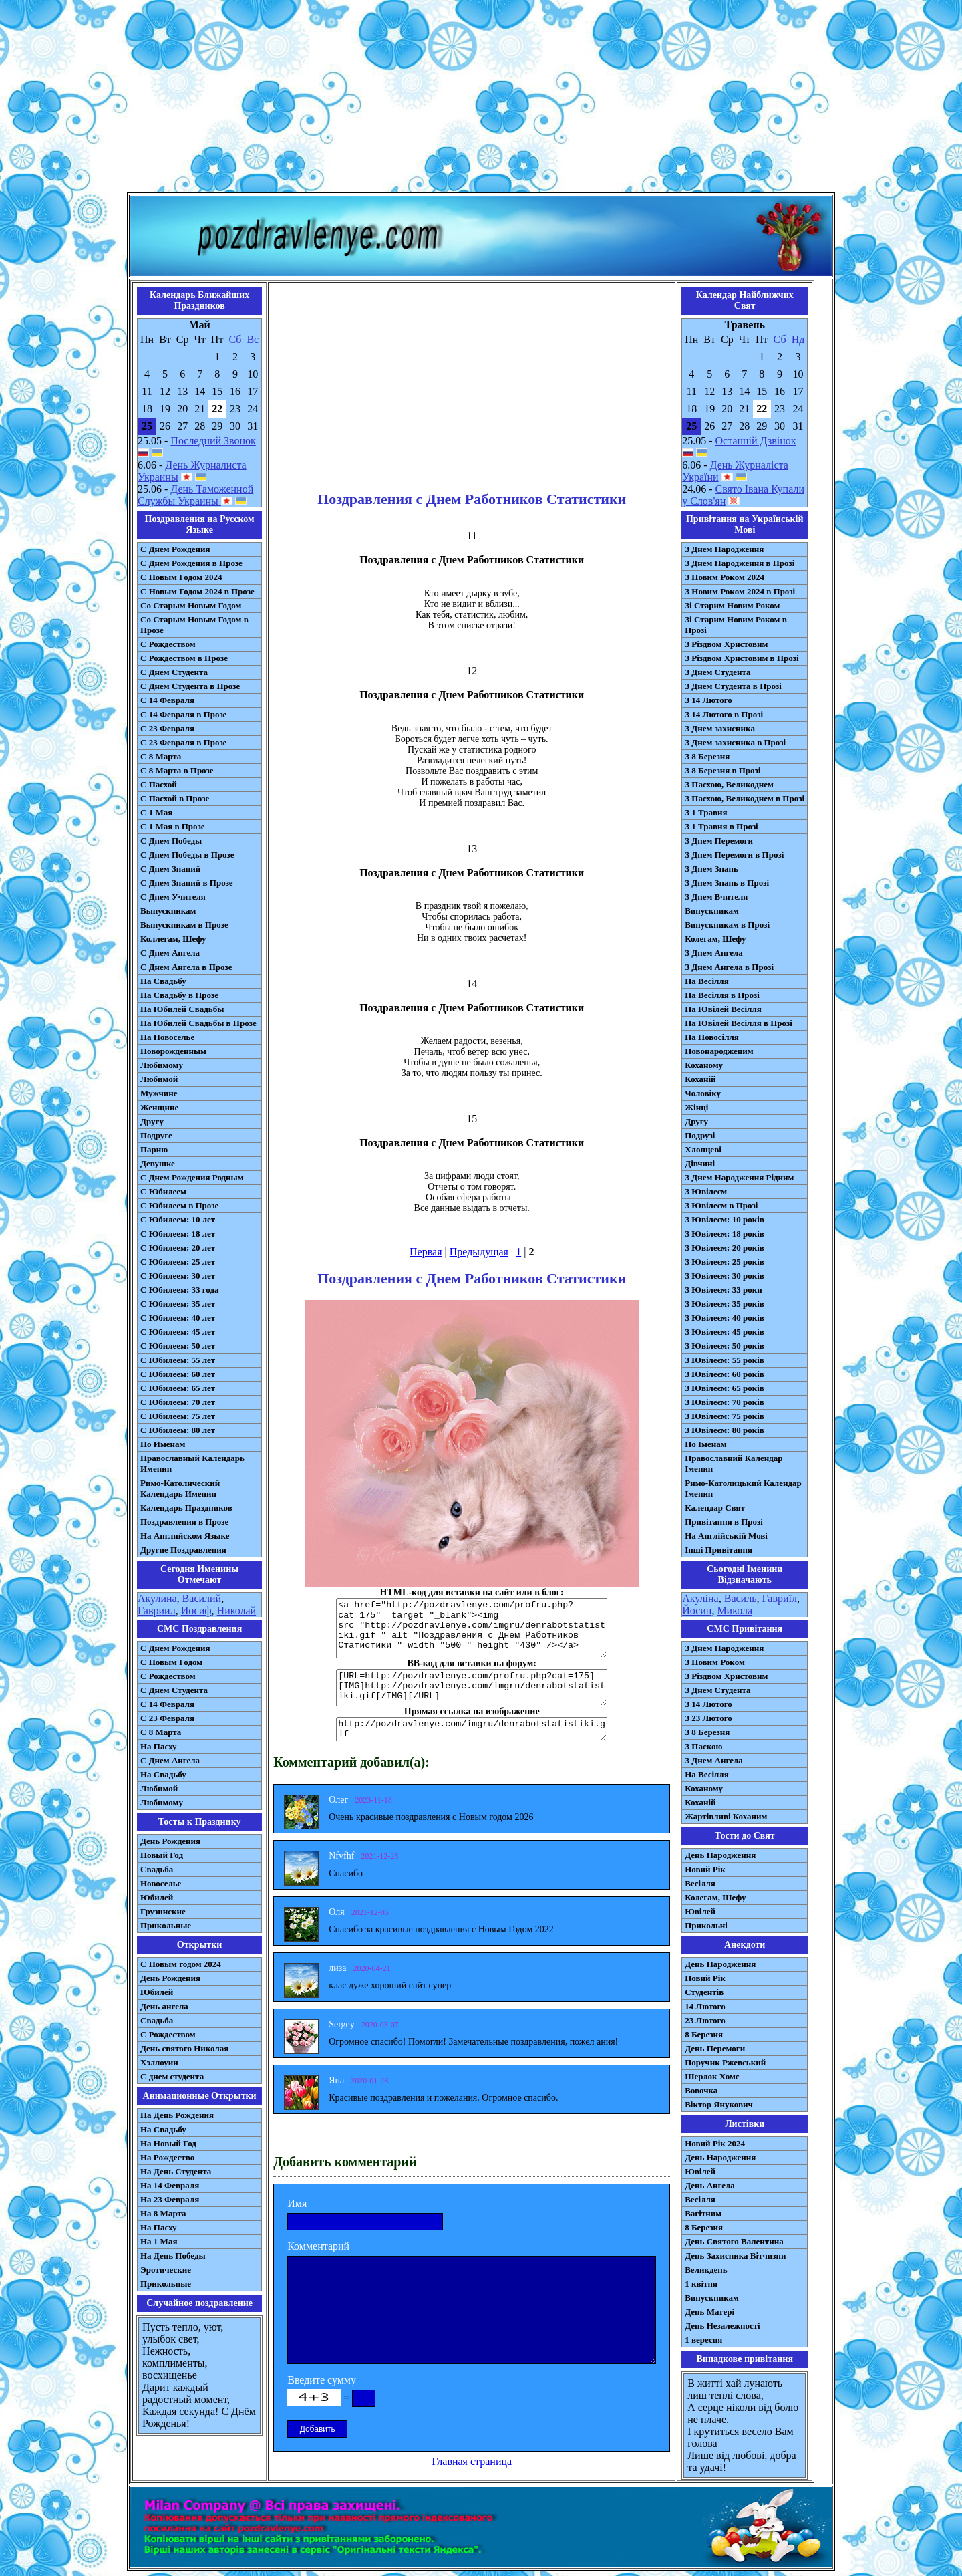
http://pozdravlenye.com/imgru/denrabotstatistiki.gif (471, 1729)
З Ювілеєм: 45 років (724, 1332)
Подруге (156, 1135)
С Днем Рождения (175, 549)
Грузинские (163, 1911)
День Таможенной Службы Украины (195, 495)
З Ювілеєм (706, 1191)
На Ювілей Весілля (723, 1009)
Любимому (161, 1065)
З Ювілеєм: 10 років (724, 1219)
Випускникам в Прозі (727, 925)
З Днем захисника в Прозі (735, 742)
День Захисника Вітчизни (735, 2255)
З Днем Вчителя (716, 897)
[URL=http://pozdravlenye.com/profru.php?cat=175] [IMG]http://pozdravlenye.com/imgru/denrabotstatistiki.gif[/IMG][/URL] (471, 1687)
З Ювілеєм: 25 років (724, 1262)
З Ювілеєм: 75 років (724, 1416)
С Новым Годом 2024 (181, 577)
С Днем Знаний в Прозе (186, 883)
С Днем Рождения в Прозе (191, 563)
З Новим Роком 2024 (724, 577)
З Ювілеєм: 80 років (724, 1430)
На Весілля (706, 981)
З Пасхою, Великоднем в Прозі (744, 798)
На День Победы (173, 2255)
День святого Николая (184, 2048)
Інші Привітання (718, 1550)
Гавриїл (779, 1598)
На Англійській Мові (726, 1536)
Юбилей (156, 1897)
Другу (152, 1121)
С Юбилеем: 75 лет (177, 1416)
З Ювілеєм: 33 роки (723, 1290)
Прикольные (165, 1925)
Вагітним (703, 2213)
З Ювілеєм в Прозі (721, 1205)
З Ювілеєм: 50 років (724, 1346)
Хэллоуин (159, 2062)
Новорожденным (173, 1051)
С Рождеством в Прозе (184, 658)
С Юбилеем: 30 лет (177, 1276)
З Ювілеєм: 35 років (724, 1304)
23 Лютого (705, 2020)
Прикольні (706, 1925)
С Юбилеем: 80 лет (177, 1430)
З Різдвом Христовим (726, 644)
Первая (426, 1251)
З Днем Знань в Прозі (727, 883)
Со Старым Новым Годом (190, 605)
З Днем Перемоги (719, 840)
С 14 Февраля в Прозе (183, 714)
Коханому (704, 1065)
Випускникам (712, 911)
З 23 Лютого (708, 1718)
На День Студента (175, 2171)
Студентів (704, 1992)
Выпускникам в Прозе (184, 925)
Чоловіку (703, 1093)
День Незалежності (722, 2326)
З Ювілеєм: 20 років (724, 1248)
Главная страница (472, 2461)
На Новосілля (712, 1037)
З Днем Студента (717, 672)
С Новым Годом (171, 1662)
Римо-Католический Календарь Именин (180, 1488)
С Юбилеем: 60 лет (177, 1374)
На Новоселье (167, 1037)
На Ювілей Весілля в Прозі (738, 1023)
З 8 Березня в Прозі (722, 770)
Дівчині (700, 1163)
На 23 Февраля (169, 2199)
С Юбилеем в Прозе (179, 1205)
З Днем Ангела (714, 953)
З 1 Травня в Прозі (721, 826)
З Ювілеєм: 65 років (724, 1388)
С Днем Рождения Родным (192, 1177)
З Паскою (703, 1746)
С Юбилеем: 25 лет (177, 1262)
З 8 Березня (707, 756)
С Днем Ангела (170, 953)
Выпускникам (168, 911)
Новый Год (161, 1855)
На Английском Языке (184, 1536)
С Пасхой (158, 784)
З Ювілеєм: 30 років (724, 1276)
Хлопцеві (703, 1149)
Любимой (159, 1079)
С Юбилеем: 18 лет (177, 1234)
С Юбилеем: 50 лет (177, 1346)
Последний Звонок (213, 440)
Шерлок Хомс (712, 2076)
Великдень (706, 2270)
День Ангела (710, 2185)
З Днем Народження (724, 549)
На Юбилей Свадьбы (182, 1009)
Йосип (696, 1610)
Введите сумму (321, 2380)
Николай (237, 1610)
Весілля (700, 1883)
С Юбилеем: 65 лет (177, 1388)
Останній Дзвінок (755, 440)
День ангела (164, 2006)
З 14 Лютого (708, 700)
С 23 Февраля (167, 728)
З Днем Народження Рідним (739, 1177)
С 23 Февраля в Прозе (183, 742)
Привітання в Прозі (724, 1522)
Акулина (157, 1598)
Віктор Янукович (719, 2104)
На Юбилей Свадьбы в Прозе (198, 1023)
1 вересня (703, 2340)
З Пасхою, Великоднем (729, 784)
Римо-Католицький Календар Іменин (743, 1488)
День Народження (720, 1855)
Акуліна (700, 1598)
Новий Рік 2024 (715, 2143)
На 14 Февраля (169, 2185)
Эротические (165, 2270)
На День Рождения (177, 2115)
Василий (202, 1598)
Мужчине (159, 1093)
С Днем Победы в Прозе (187, 855)
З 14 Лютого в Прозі (724, 714)
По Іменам (705, 1444)
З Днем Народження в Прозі (739, 563)
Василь (740, 1598)
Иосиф (196, 1610)
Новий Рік (705, 1869)
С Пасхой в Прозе (174, 798)
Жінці (696, 1107)
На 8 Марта (163, 2213)
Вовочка (701, 2090)
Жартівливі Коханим (726, 1816)
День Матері (709, 2312)
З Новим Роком (715, 1662)
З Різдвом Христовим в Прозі (741, 658)
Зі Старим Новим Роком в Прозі (736, 624)
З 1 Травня (706, 812)
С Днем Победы (171, 840)
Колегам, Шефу (715, 939)
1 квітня (701, 2284)
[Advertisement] (481, 98)
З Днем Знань (711, 869)
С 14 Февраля (167, 700)
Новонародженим (719, 1051)
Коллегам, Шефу (173, 939)
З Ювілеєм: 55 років (724, 1360)
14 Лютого (705, 2006)
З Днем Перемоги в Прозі (734, 855)
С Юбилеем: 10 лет (177, 1219)
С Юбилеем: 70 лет (177, 1402)
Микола (734, 1610)
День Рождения (170, 1841)
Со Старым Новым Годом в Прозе (194, 624)
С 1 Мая (156, 812)
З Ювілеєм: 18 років (724, 1234)
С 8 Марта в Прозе (177, 770)
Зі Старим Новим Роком (732, 605)
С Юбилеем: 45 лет (177, 1332)
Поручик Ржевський (725, 2062)
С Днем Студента (174, 672)
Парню (154, 1149)
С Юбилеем (163, 1191)
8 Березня (704, 2034)
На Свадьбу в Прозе (179, 995)
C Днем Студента (174, 1690)
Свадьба (156, 1869)
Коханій (700, 1079)
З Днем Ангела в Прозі (729, 967)
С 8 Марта (160, 756)
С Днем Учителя (173, 897)
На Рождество (167, 2157)
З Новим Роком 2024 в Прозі (740, 591)
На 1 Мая (158, 2241)
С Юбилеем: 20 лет (177, 1248)
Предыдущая (479, 1251)
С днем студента (172, 2076)
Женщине (159, 1107)
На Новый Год (168, 2143)
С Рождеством (168, 644)
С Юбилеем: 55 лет (177, 1360)
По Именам (162, 1444)
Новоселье (160, 1883)
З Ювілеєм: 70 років (724, 1402)
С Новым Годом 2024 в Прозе (197, 591)
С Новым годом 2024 (180, 1964)
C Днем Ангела (170, 1760)
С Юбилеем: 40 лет (177, 1318)
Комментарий (318, 2246)
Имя (297, 2203)
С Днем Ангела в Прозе (186, 967)
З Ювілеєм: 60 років (724, 1374)
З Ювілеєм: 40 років (724, 1318)
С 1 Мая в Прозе (172, 826)
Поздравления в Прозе (184, 1522)
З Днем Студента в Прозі (733, 686)
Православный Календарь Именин (192, 1463)
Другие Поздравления (183, 1550)
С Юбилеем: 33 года (179, 1290)
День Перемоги (715, 2048)
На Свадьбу (163, 981)
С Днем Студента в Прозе (190, 686)
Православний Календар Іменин (733, 1463)
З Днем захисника (720, 728)
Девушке (157, 1163)
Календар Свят (715, 1508)
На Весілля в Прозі (722, 995)
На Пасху (158, 1746)
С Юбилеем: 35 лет (177, 1304)
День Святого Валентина (734, 2241)
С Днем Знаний (170, 869)
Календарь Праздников (186, 1508)
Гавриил (157, 1610)
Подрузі (700, 1135)
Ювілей (700, 1911)
